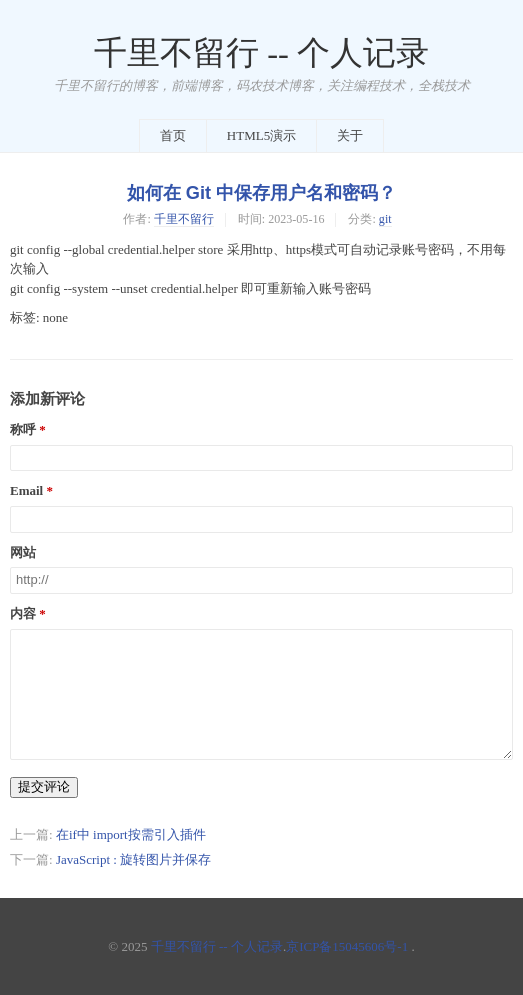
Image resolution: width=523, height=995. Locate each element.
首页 (173, 135)
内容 (23, 614)
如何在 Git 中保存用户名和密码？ (261, 193)
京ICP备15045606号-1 (347, 946)
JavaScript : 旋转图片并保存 (133, 859)
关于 (350, 135)
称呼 (23, 430)
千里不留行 (184, 219)
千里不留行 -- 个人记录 (261, 53)
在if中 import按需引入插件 (131, 834)
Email (26, 491)
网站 (23, 553)
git (385, 219)
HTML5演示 (261, 135)
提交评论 (44, 786)
